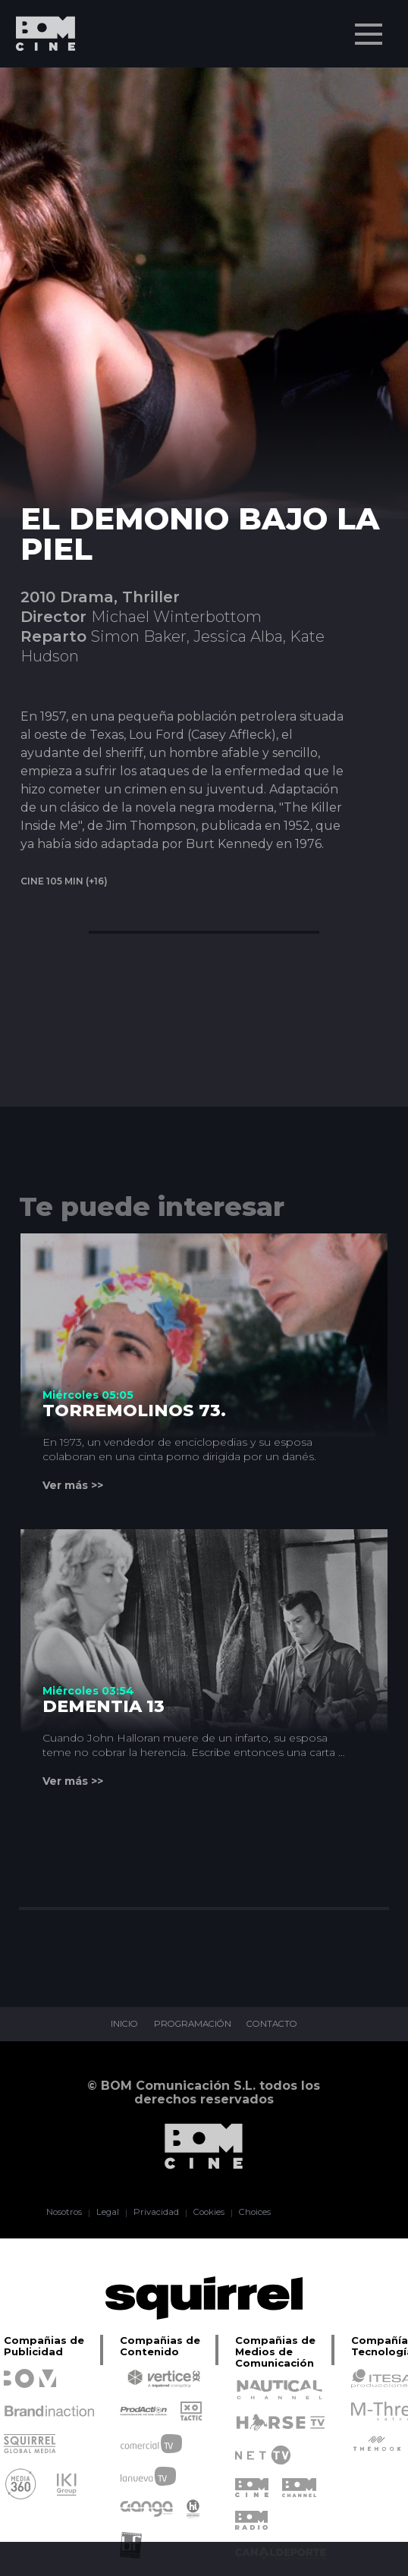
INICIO (119, 2024)
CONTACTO (277, 2024)
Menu (370, 26)
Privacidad (154, 2212)
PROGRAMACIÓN (191, 2024)
